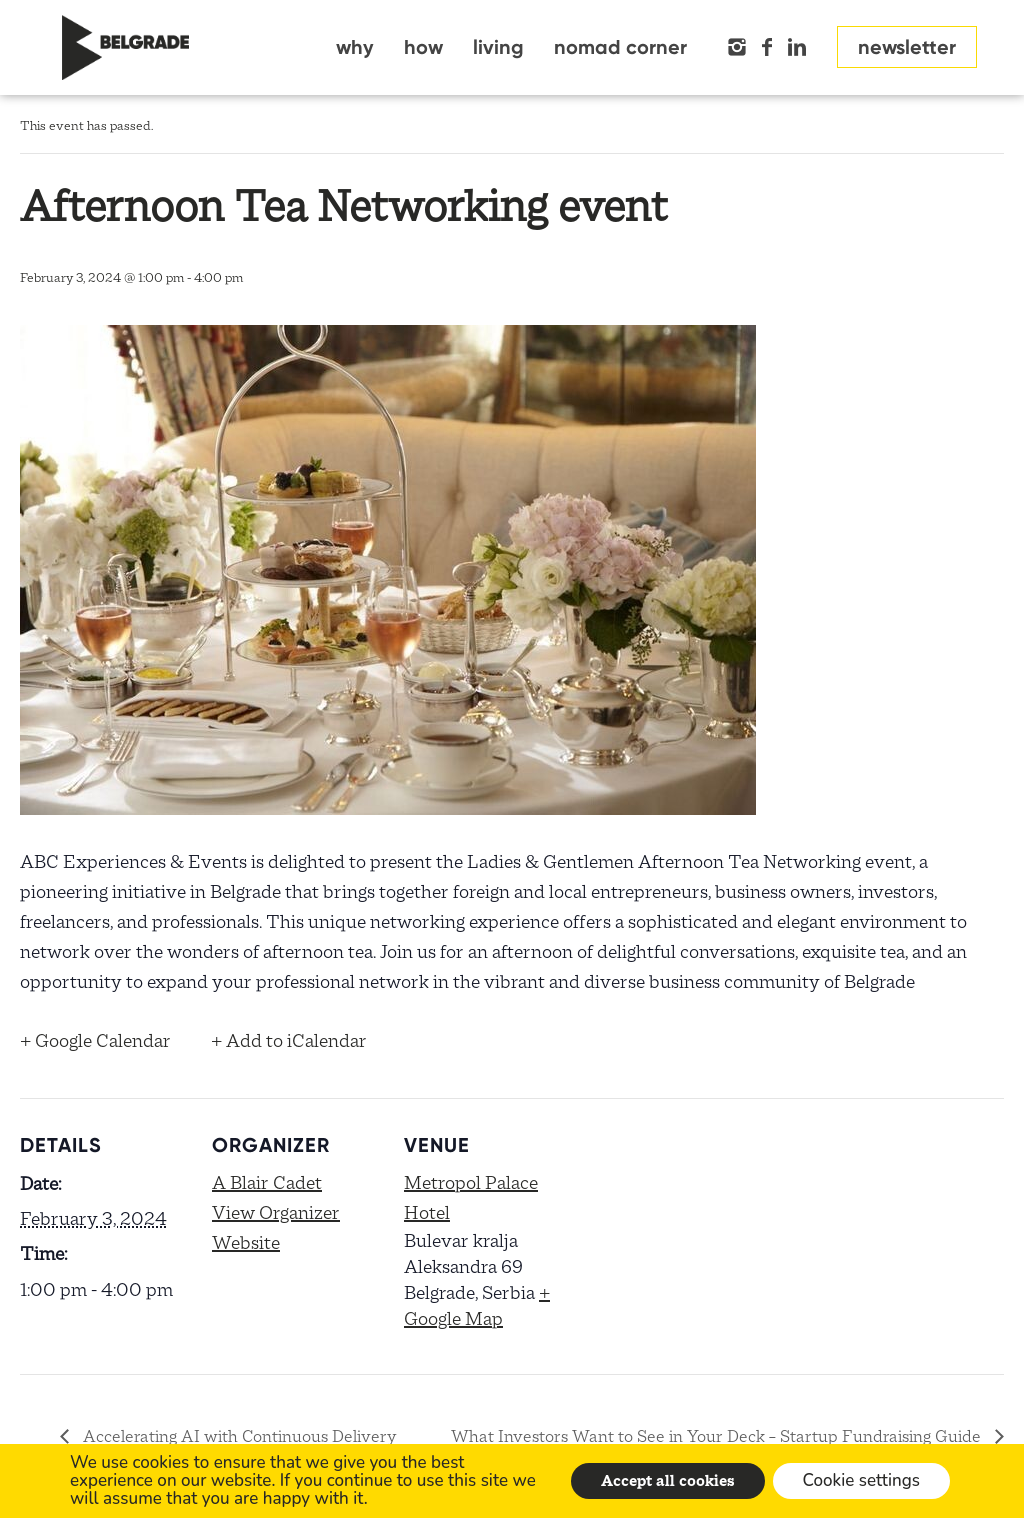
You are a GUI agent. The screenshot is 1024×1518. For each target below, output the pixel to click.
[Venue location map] (701, 1235)
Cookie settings (861, 1480)
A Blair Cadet (267, 1183)
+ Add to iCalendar (289, 1041)
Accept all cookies (668, 1481)
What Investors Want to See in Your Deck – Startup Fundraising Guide (718, 1436)
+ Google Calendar (95, 1041)
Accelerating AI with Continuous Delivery (238, 1436)
